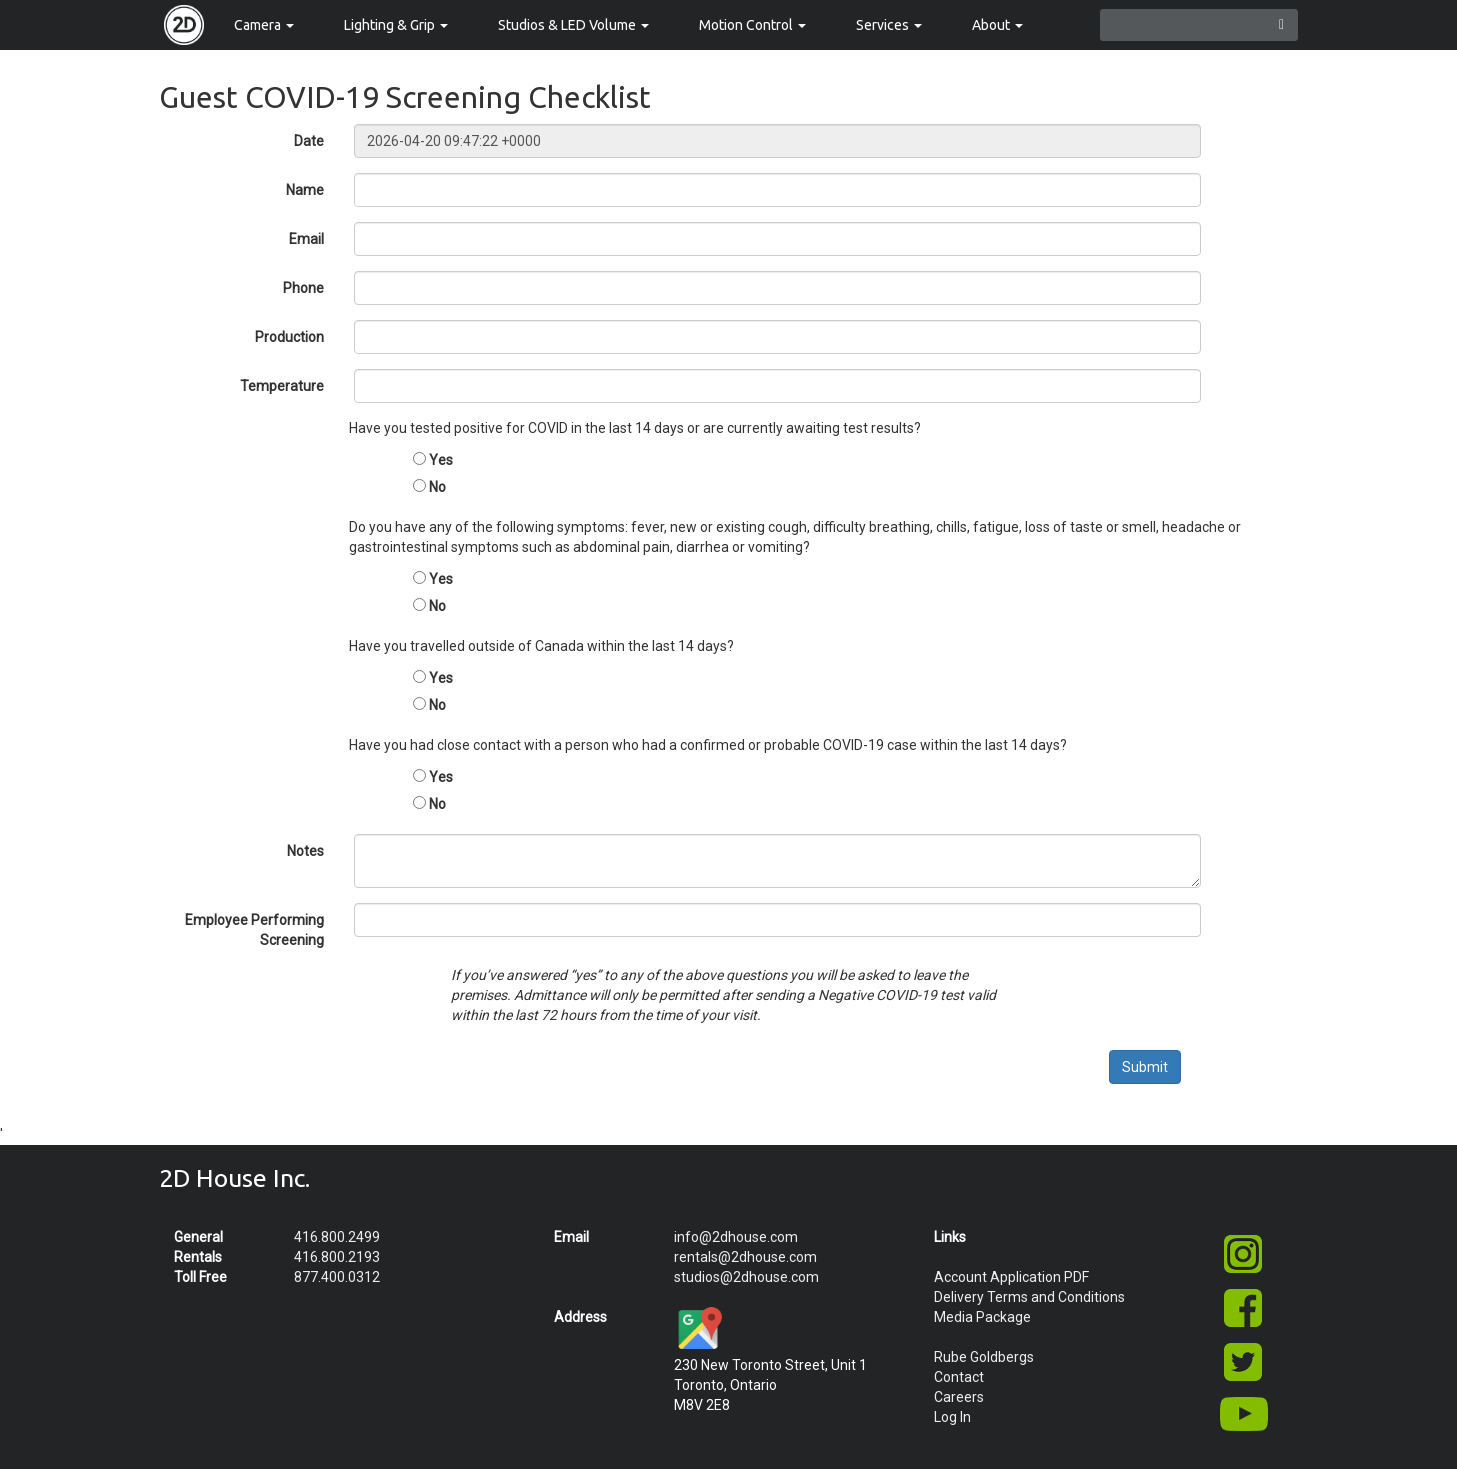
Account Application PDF (1011, 1277)
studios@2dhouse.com (746, 1277)
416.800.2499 (337, 1237)
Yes (441, 460)
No (437, 487)
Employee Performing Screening (254, 930)
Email (306, 239)
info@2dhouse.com (736, 1237)
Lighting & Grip (396, 25)
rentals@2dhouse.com (745, 1257)
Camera (264, 25)
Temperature (282, 386)
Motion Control (752, 25)
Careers (959, 1397)
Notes (305, 851)
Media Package (982, 1317)
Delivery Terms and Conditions (1029, 1297)
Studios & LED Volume (573, 25)
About (997, 25)
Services (889, 25)
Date (309, 141)
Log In (952, 1417)
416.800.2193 (337, 1257)
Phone (303, 288)
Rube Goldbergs (984, 1357)
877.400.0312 (337, 1277)
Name (305, 190)
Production (289, 337)
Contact (959, 1377)
